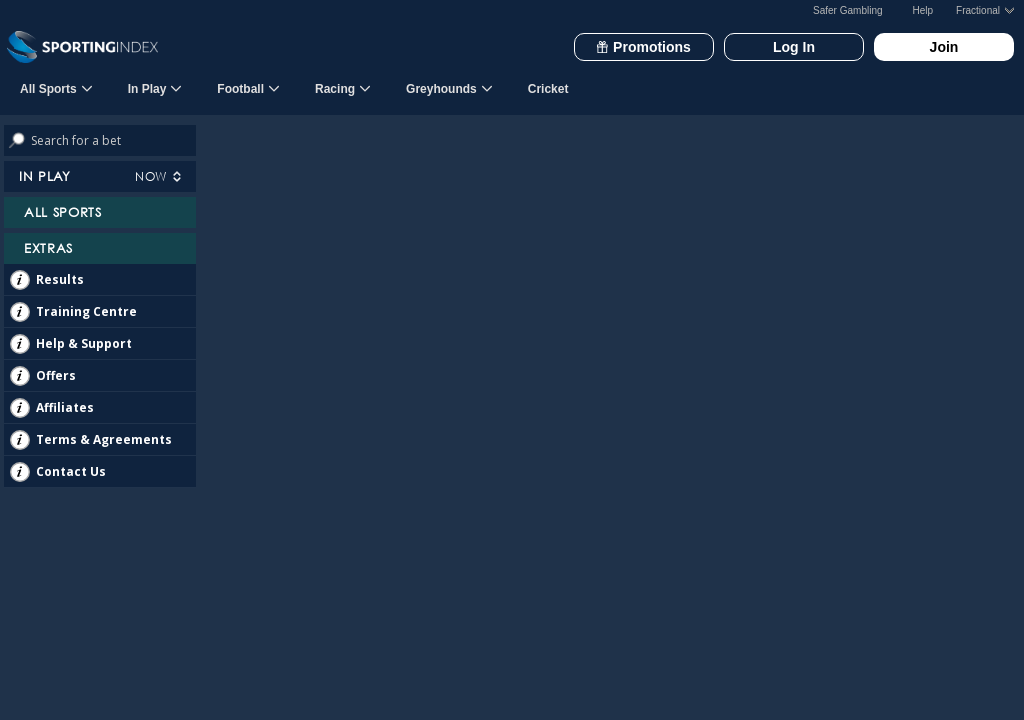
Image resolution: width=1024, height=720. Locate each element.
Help (923, 10)
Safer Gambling (847, 10)
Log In (794, 47)
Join (944, 47)
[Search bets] (113, 140)
